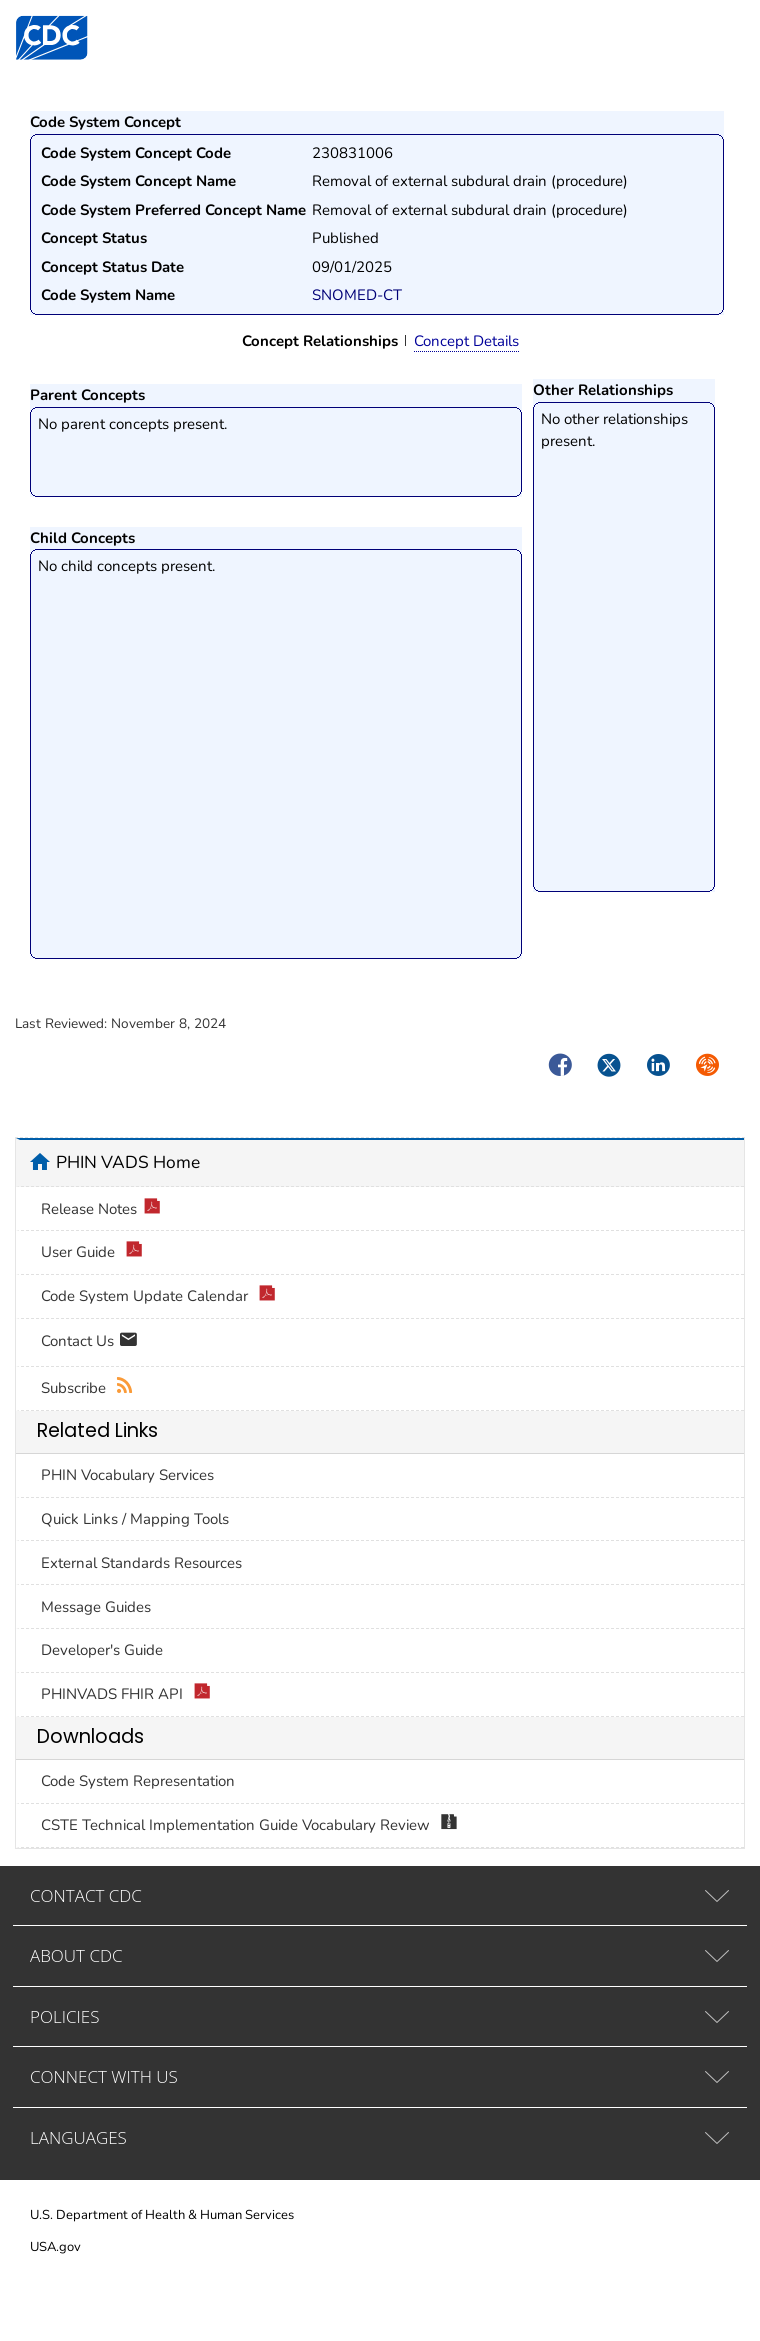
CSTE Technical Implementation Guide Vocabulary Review (249, 1825)
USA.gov (55, 2247)
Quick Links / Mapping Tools (135, 1519)
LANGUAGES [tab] (78, 2137)
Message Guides (96, 1607)
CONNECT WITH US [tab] (104, 2076)
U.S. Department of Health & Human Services (162, 2215)
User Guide (92, 1252)
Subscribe (87, 1388)
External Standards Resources (141, 1563)
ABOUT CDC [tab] (76, 1955)
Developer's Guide (102, 1650)
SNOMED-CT (357, 295)
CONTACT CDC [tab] (86, 1895)
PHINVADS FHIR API (126, 1694)
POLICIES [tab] (64, 2016)
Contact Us (89, 1342)
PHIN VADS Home (128, 1162)
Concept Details (466, 341)
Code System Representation (138, 1781)
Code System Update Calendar (158, 1296)
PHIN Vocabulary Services (127, 1475)
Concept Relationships (320, 341)
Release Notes (101, 1209)
